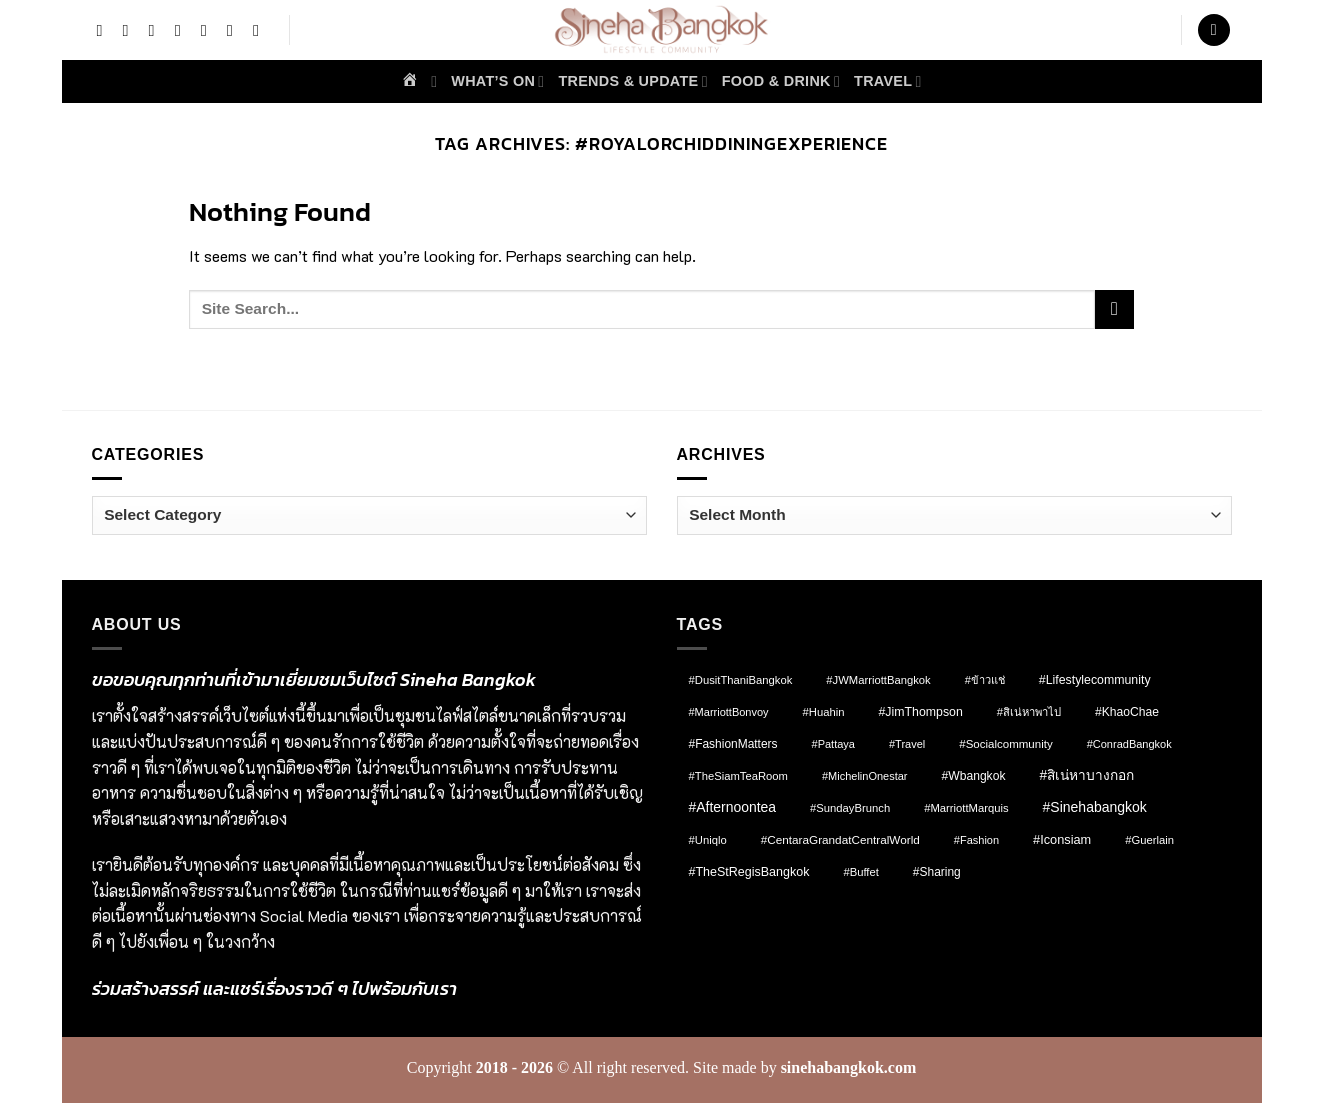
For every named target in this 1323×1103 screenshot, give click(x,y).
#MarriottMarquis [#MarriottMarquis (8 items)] (966, 808)
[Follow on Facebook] (104, 30)
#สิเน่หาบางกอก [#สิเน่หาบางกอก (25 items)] (1086, 775)
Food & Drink (781, 81)
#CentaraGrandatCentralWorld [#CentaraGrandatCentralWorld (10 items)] (840, 839)
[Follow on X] (183, 30)
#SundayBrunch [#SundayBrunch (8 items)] (850, 808)
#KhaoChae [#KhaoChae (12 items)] (1127, 712)
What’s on (497, 81)
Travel (888, 81)
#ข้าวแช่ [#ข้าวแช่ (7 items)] (985, 680)
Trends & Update (632, 81)
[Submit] (1114, 309)
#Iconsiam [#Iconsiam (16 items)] (1062, 839)
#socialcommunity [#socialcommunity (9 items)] (1005, 744)
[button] (1214, 30)
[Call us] (261, 30)
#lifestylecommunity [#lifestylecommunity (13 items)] (1095, 680)
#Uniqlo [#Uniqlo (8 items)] (708, 840)
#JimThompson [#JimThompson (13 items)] (921, 712)
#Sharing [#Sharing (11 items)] (937, 872)
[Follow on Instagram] (130, 30)
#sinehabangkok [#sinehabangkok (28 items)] (1095, 807)
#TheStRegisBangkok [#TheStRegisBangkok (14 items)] (749, 872)
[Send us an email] (235, 30)
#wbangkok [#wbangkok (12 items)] (974, 776)
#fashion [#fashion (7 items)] (976, 840)
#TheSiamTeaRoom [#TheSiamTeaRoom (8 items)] (738, 776)
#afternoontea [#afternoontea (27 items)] (733, 807)
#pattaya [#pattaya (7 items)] (833, 744)
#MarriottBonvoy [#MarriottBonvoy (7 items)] (729, 712)
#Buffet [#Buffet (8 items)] (860, 872)
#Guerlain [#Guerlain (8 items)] (1149, 840)
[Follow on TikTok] (157, 30)
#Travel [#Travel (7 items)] (907, 744)
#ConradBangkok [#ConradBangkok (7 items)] (1129, 744)
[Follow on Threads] (209, 30)
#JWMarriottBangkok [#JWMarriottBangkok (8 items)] (878, 680)
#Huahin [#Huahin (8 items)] (824, 712)
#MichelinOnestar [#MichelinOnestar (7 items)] (865, 776)
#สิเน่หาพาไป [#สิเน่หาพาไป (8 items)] (1029, 712)
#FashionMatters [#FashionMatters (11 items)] (733, 744)
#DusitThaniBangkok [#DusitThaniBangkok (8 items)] (741, 680)
